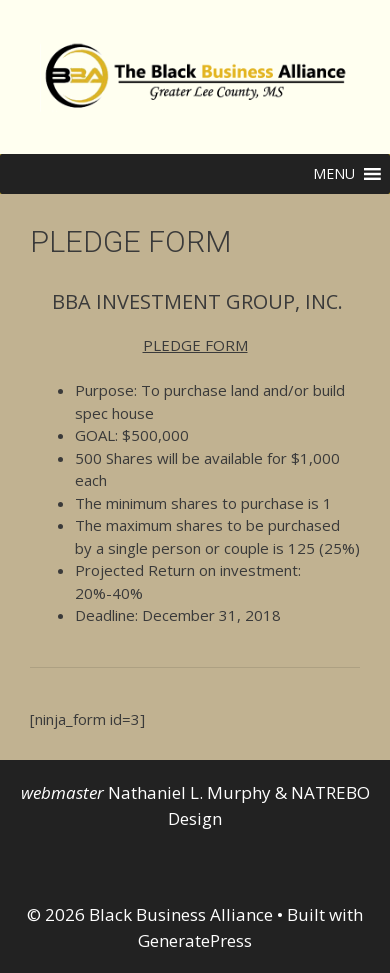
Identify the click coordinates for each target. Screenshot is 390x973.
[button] (334, 174)
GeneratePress (195, 940)
